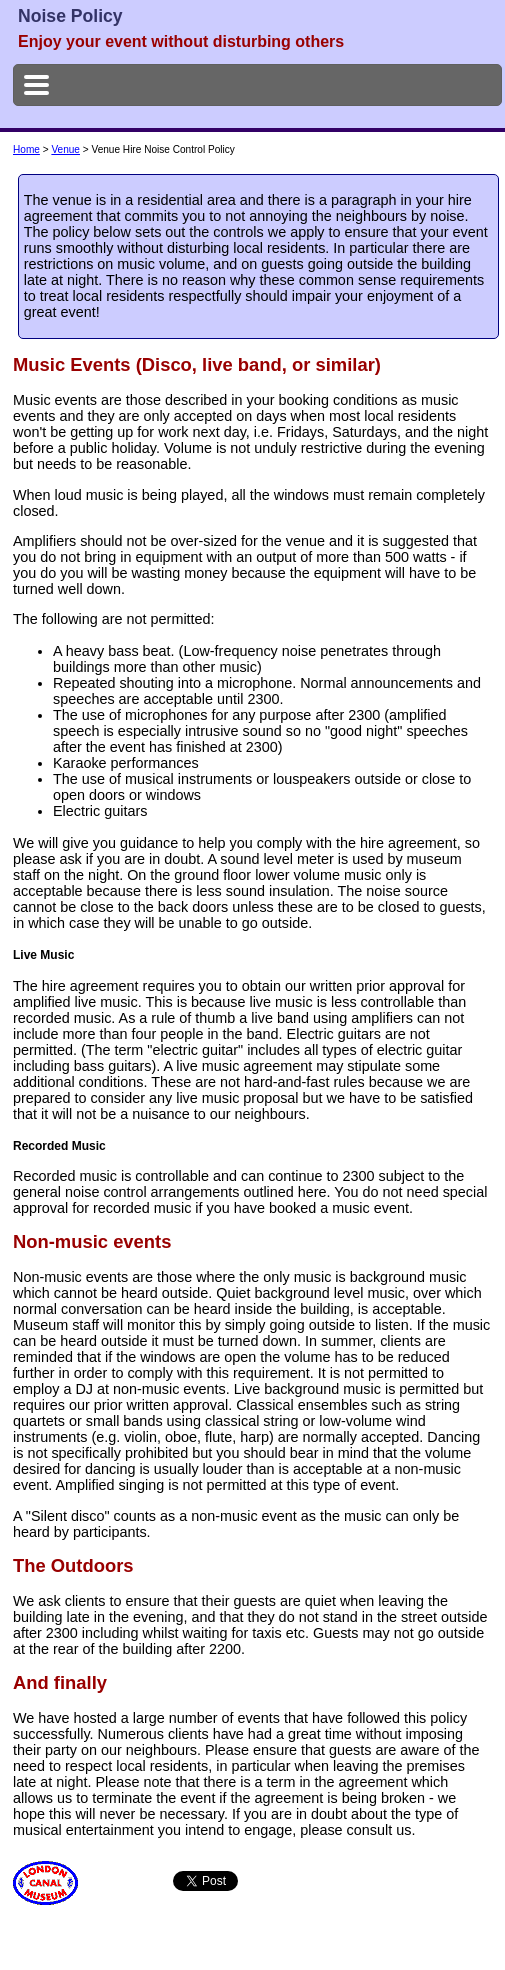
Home (26, 149)
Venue (65, 149)
